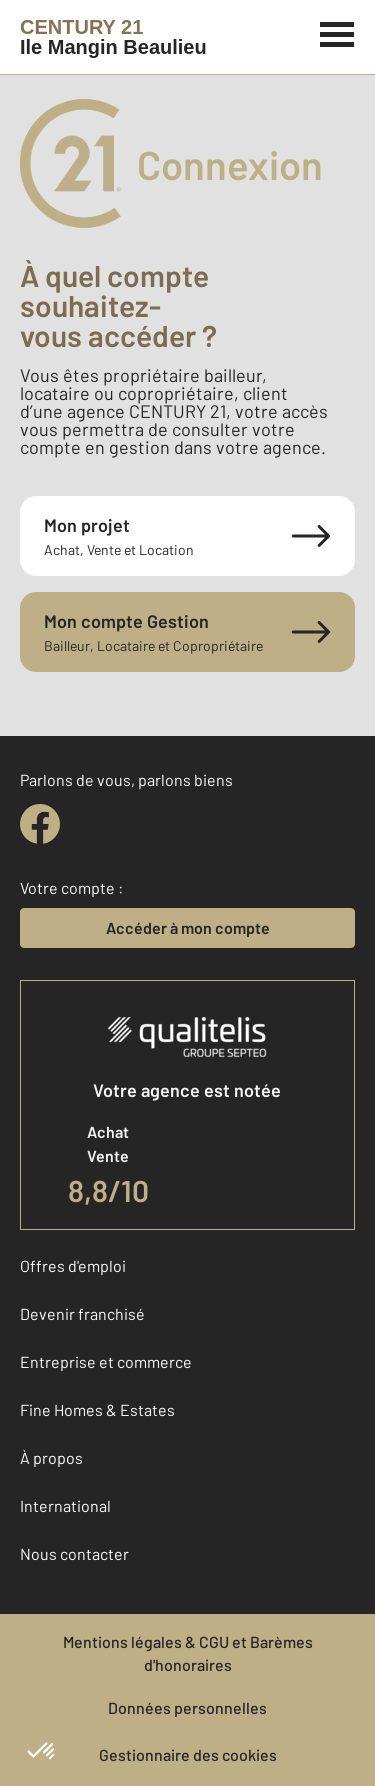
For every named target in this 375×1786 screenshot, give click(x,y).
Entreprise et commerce (106, 1361)
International (65, 1505)
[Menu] (337, 32)
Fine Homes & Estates (97, 1409)
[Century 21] (113, 37)
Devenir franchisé (82, 1313)
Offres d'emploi (73, 1265)
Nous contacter (74, 1553)
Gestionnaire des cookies (188, 1754)
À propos (51, 1457)
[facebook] (40, 824)
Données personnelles (187, 1707)
